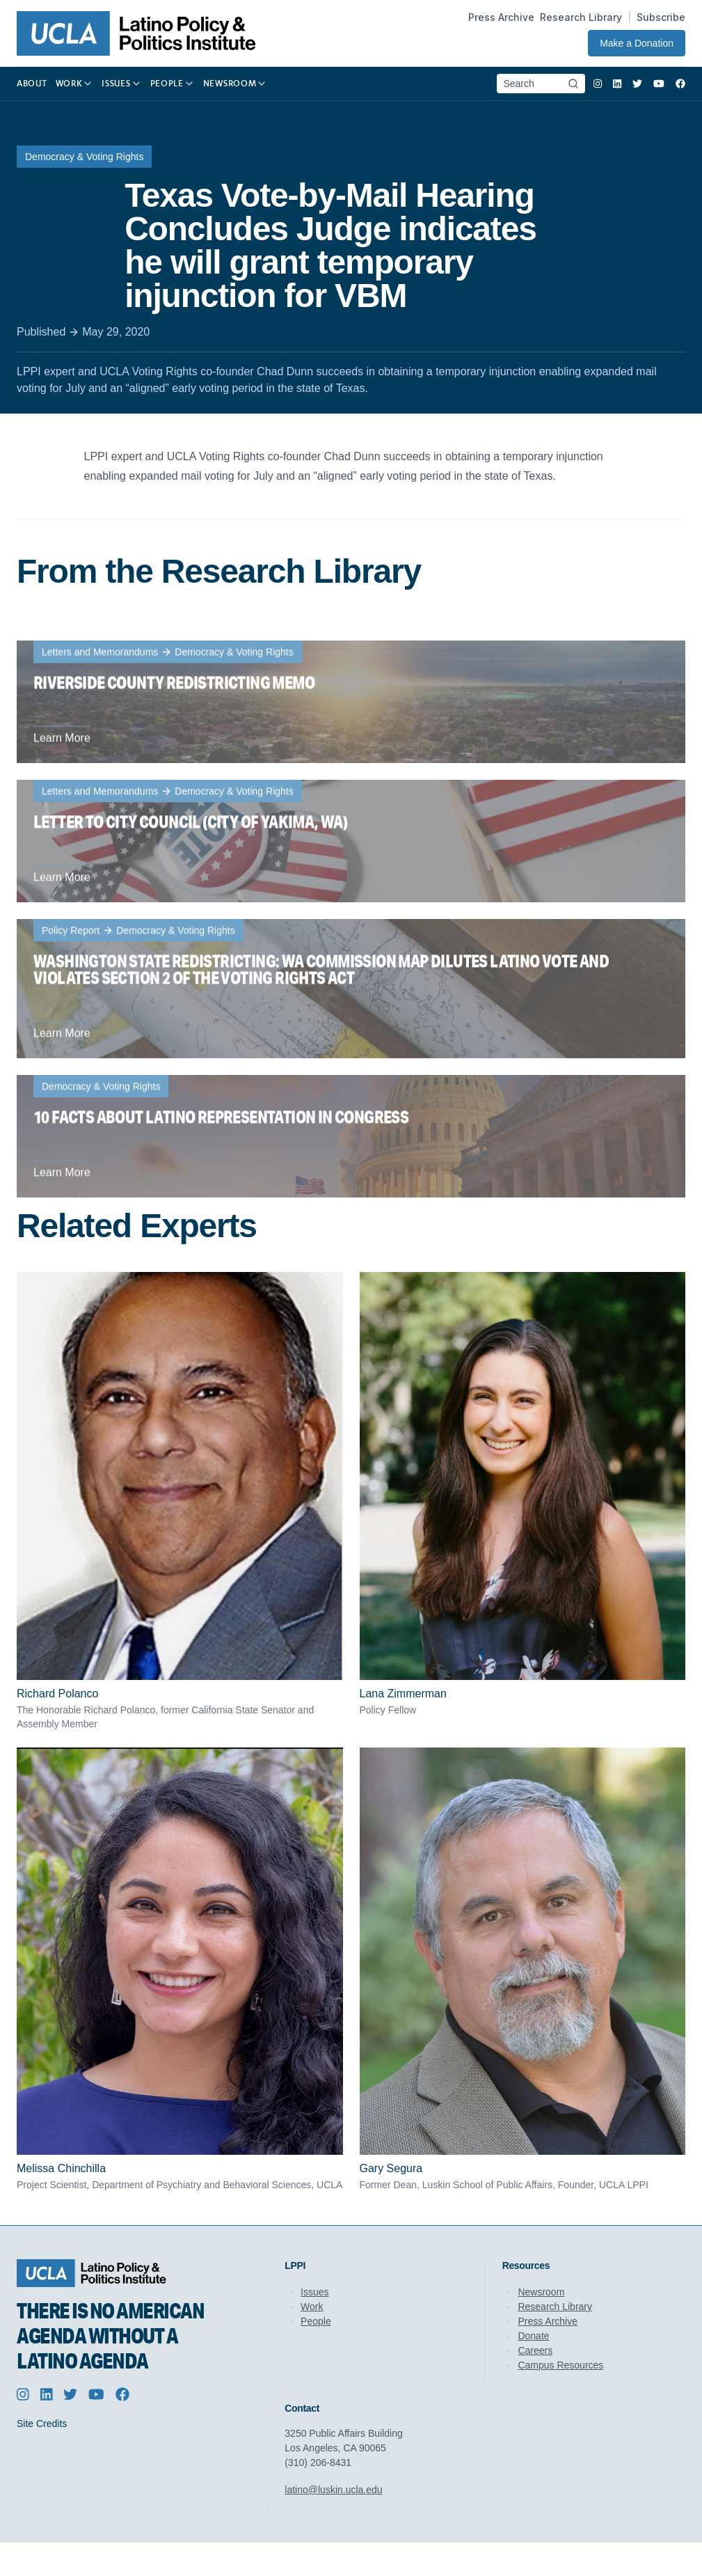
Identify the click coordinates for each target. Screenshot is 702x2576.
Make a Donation (636, 43)
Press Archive (501, 17)
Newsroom (541, 2292)
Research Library (581, 17)
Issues (314, 2292)
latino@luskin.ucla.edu (333, 2489)
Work (312, 2306)
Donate (533, 2335)
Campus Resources (560, 2365)
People (316, 2321)
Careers (535, 2350)
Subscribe (661, 17)
